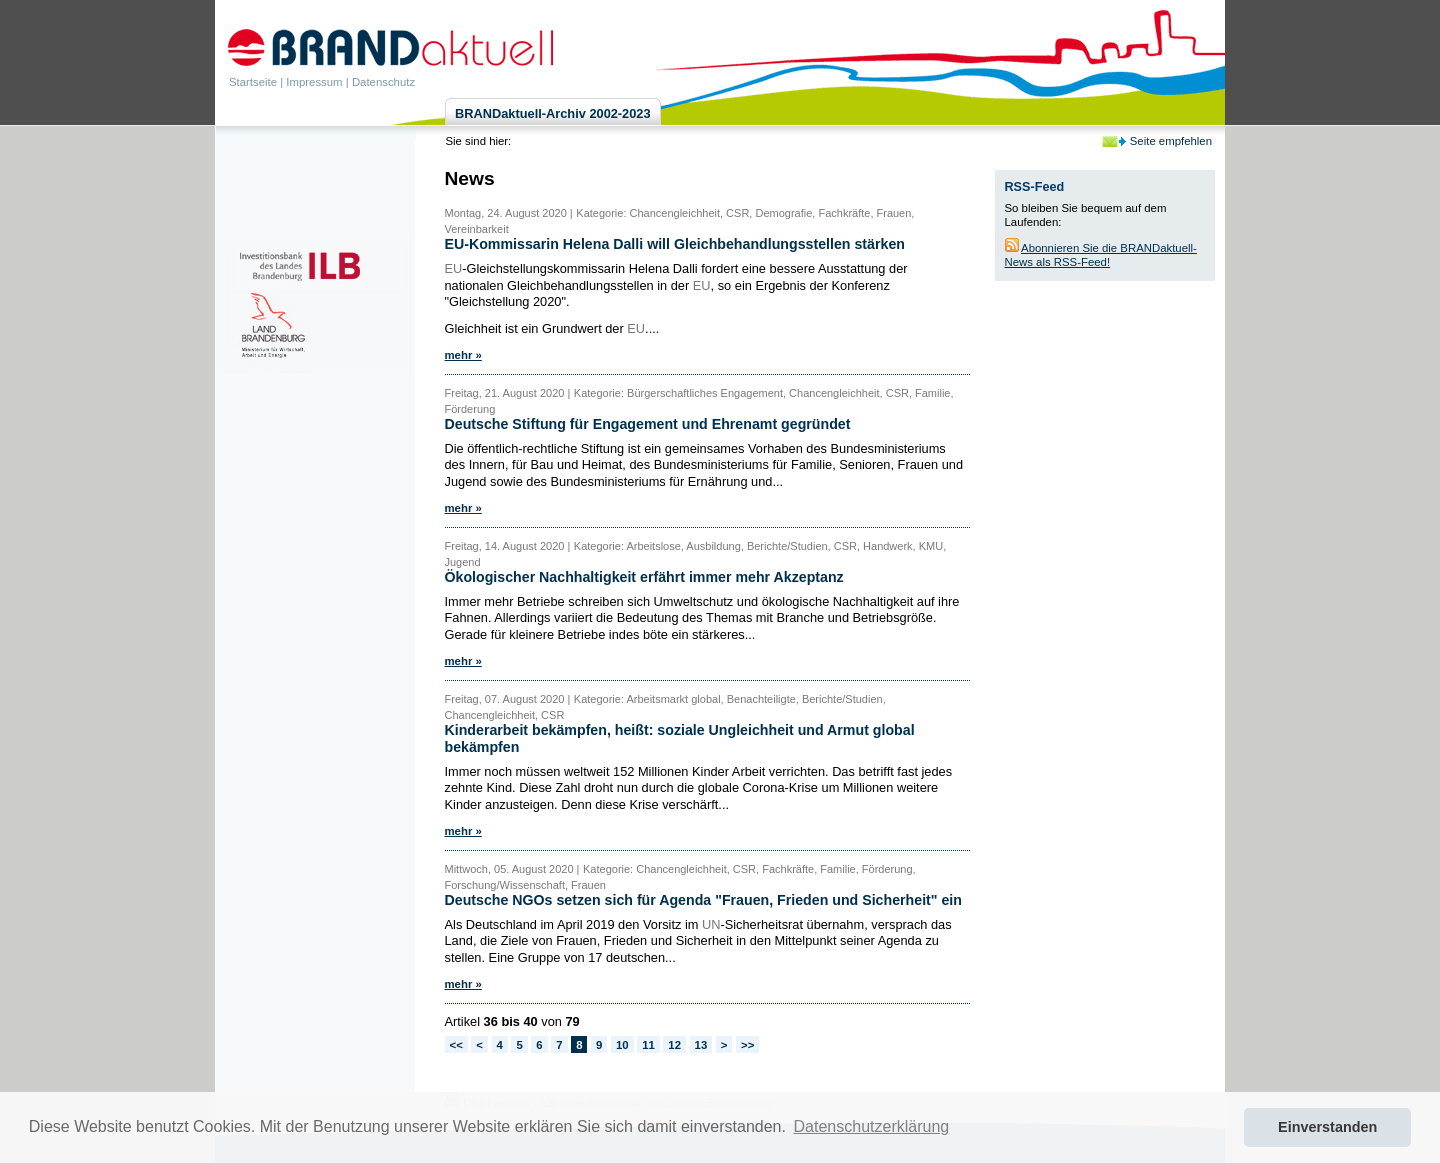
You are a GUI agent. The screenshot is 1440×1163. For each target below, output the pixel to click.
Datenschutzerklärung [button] (872, 1126)
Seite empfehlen (1171, 141)
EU (454, 268)
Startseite (253, 82)
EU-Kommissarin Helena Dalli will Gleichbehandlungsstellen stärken (675, 244)
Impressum (314, 82)
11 (648, 1045)
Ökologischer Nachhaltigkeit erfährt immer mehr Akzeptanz (644, 577)
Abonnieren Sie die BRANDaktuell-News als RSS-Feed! (1101, 255)
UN (711, 924)
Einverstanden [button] (1327, 1127)
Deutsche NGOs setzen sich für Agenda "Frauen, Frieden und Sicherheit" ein (703, 900)
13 (701, 1045)
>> (747, 1045)
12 (674, 1045)
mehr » (463, 355)
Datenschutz (383, 82)
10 (622, 1045)
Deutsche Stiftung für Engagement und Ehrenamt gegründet (648, 424)
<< (456, 1045)
